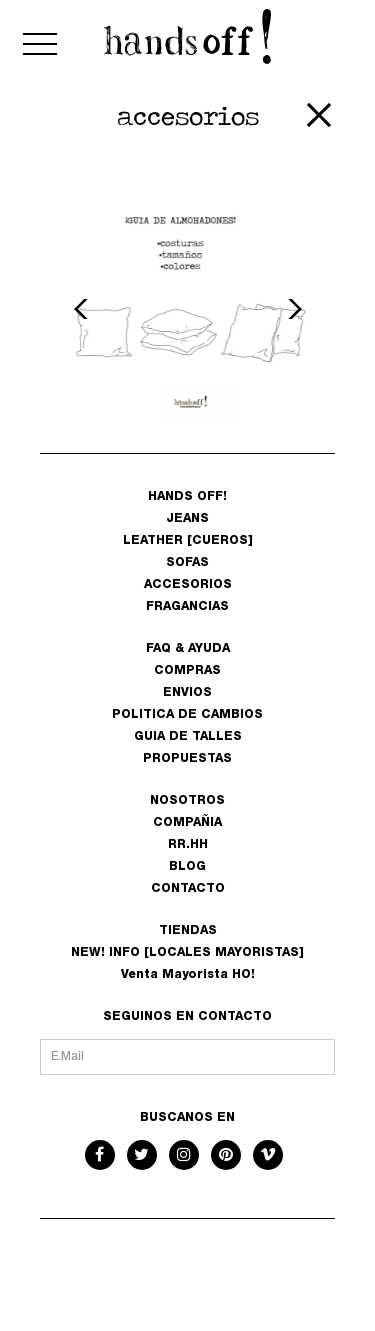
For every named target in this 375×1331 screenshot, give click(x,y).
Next (292, 309)
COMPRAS (187, 671)
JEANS (187, 519)
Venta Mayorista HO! (188, 975)
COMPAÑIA (187, 823)
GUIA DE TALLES (188, 737)
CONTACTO (188, 889)
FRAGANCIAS (187, 607)
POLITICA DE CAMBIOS (187, 715)
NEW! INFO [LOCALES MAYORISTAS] (187, 953)
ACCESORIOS (188, 585)
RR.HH (188, 845)
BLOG (187, 867)
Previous (84, 309)
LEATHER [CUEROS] (188, 541)
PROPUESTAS (187, 759)
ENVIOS (187, 693)
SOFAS (187, 563)
